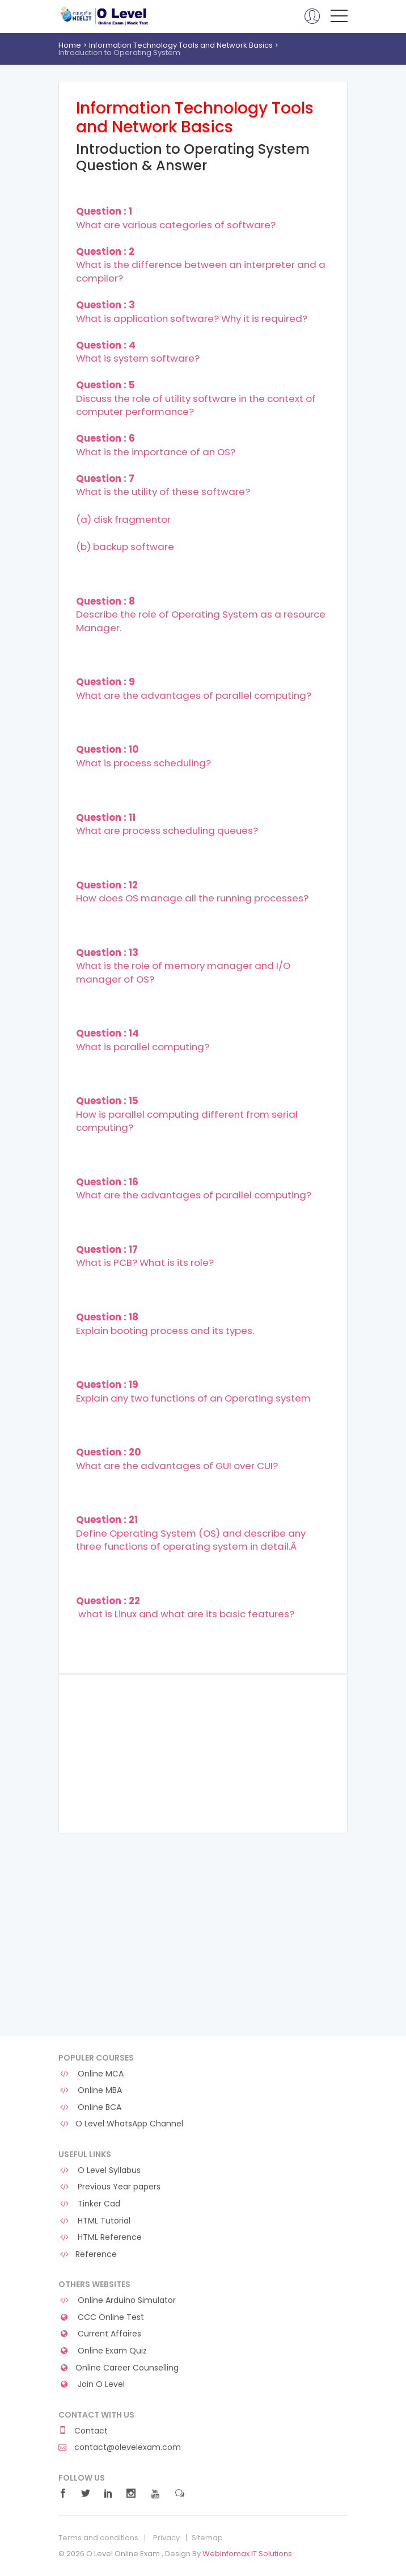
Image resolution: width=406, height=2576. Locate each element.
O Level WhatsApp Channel (120, 2123)
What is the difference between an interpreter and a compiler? (200, 265)
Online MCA (91, 2074)
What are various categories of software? (176, 218)
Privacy (166, 2538)
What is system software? (138, 352)
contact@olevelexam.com (119, 2447)
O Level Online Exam (104, 16)
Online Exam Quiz (102, 2351)
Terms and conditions (98, 2538)
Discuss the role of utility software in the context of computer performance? (196, 398)
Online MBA (90, 2090)
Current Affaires (99, 2334)
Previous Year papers (109, 2186)
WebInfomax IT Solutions (247, 2553)
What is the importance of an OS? (155, 445)
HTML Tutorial (94, 2221)
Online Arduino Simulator (117, 2300)
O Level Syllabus (99, 2170)
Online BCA (89, 2107)
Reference (87, 2254)
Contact (83, 2431)
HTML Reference (100, 2237)
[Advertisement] (203, 1754)
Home (69, 45)
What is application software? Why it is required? (191, 311)
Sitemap (207, 2538)
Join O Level (91, 2384)
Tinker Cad (89, 2204)
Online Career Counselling (118, 2368)
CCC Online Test (101, 2317)
